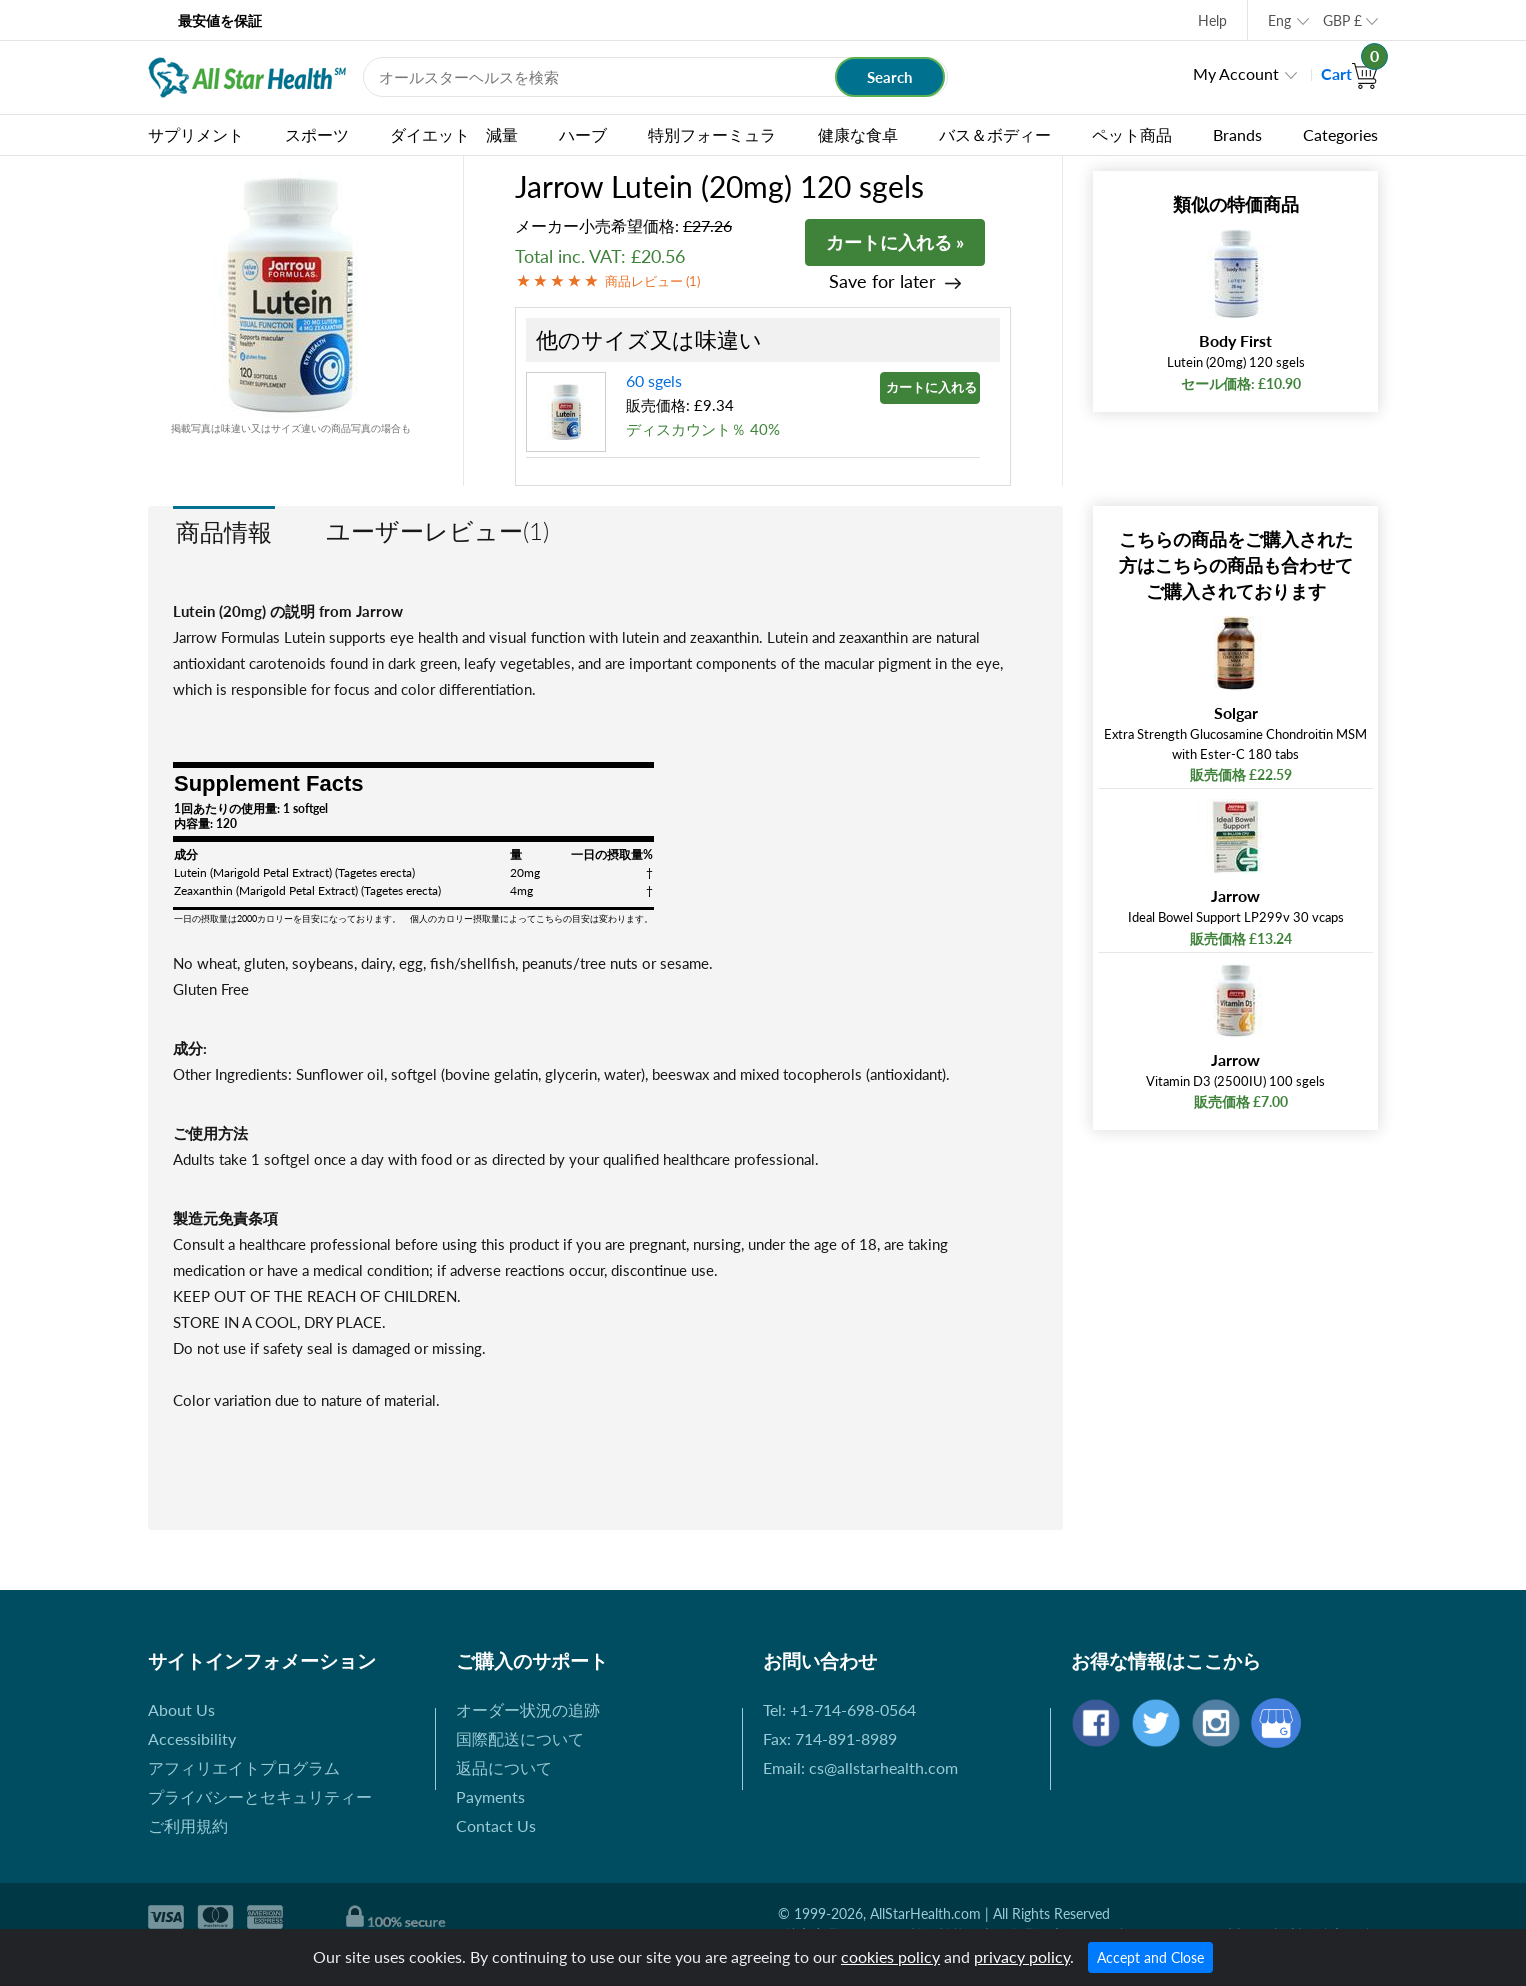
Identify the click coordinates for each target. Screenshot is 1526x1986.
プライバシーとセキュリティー (260, 1796)
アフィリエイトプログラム (244, 1767)
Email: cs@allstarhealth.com (860, 1767)
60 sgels (654, 380)
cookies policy (890, 1956)
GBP (1342, 20)
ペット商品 (1132, 134)
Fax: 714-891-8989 (830, 1738)
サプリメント (196, 134)
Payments (490, 1796)
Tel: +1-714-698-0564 (839, 1709)
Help (1212, 20)
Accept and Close (1150, 1957)
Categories (1340, 134)
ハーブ (583, 134)
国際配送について (520, 1738)
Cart (1349, 73)
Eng (1279, 20)
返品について (504, 1767)
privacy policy (1022, 1956)
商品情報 (224, 531)
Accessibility (192, 1738)
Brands (1237, 134)
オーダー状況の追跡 (528, 1709)
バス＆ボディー (995, 134)
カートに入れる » (895, 242)
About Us (181, 1709)
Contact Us (496, 1825)
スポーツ (317, 134)
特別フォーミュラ (712, 134)
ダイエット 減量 (454, 134)
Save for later (882, 281)
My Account (1236, 73)
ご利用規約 (188, 1825)
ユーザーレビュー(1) (437, 530)
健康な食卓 (858, 134)
